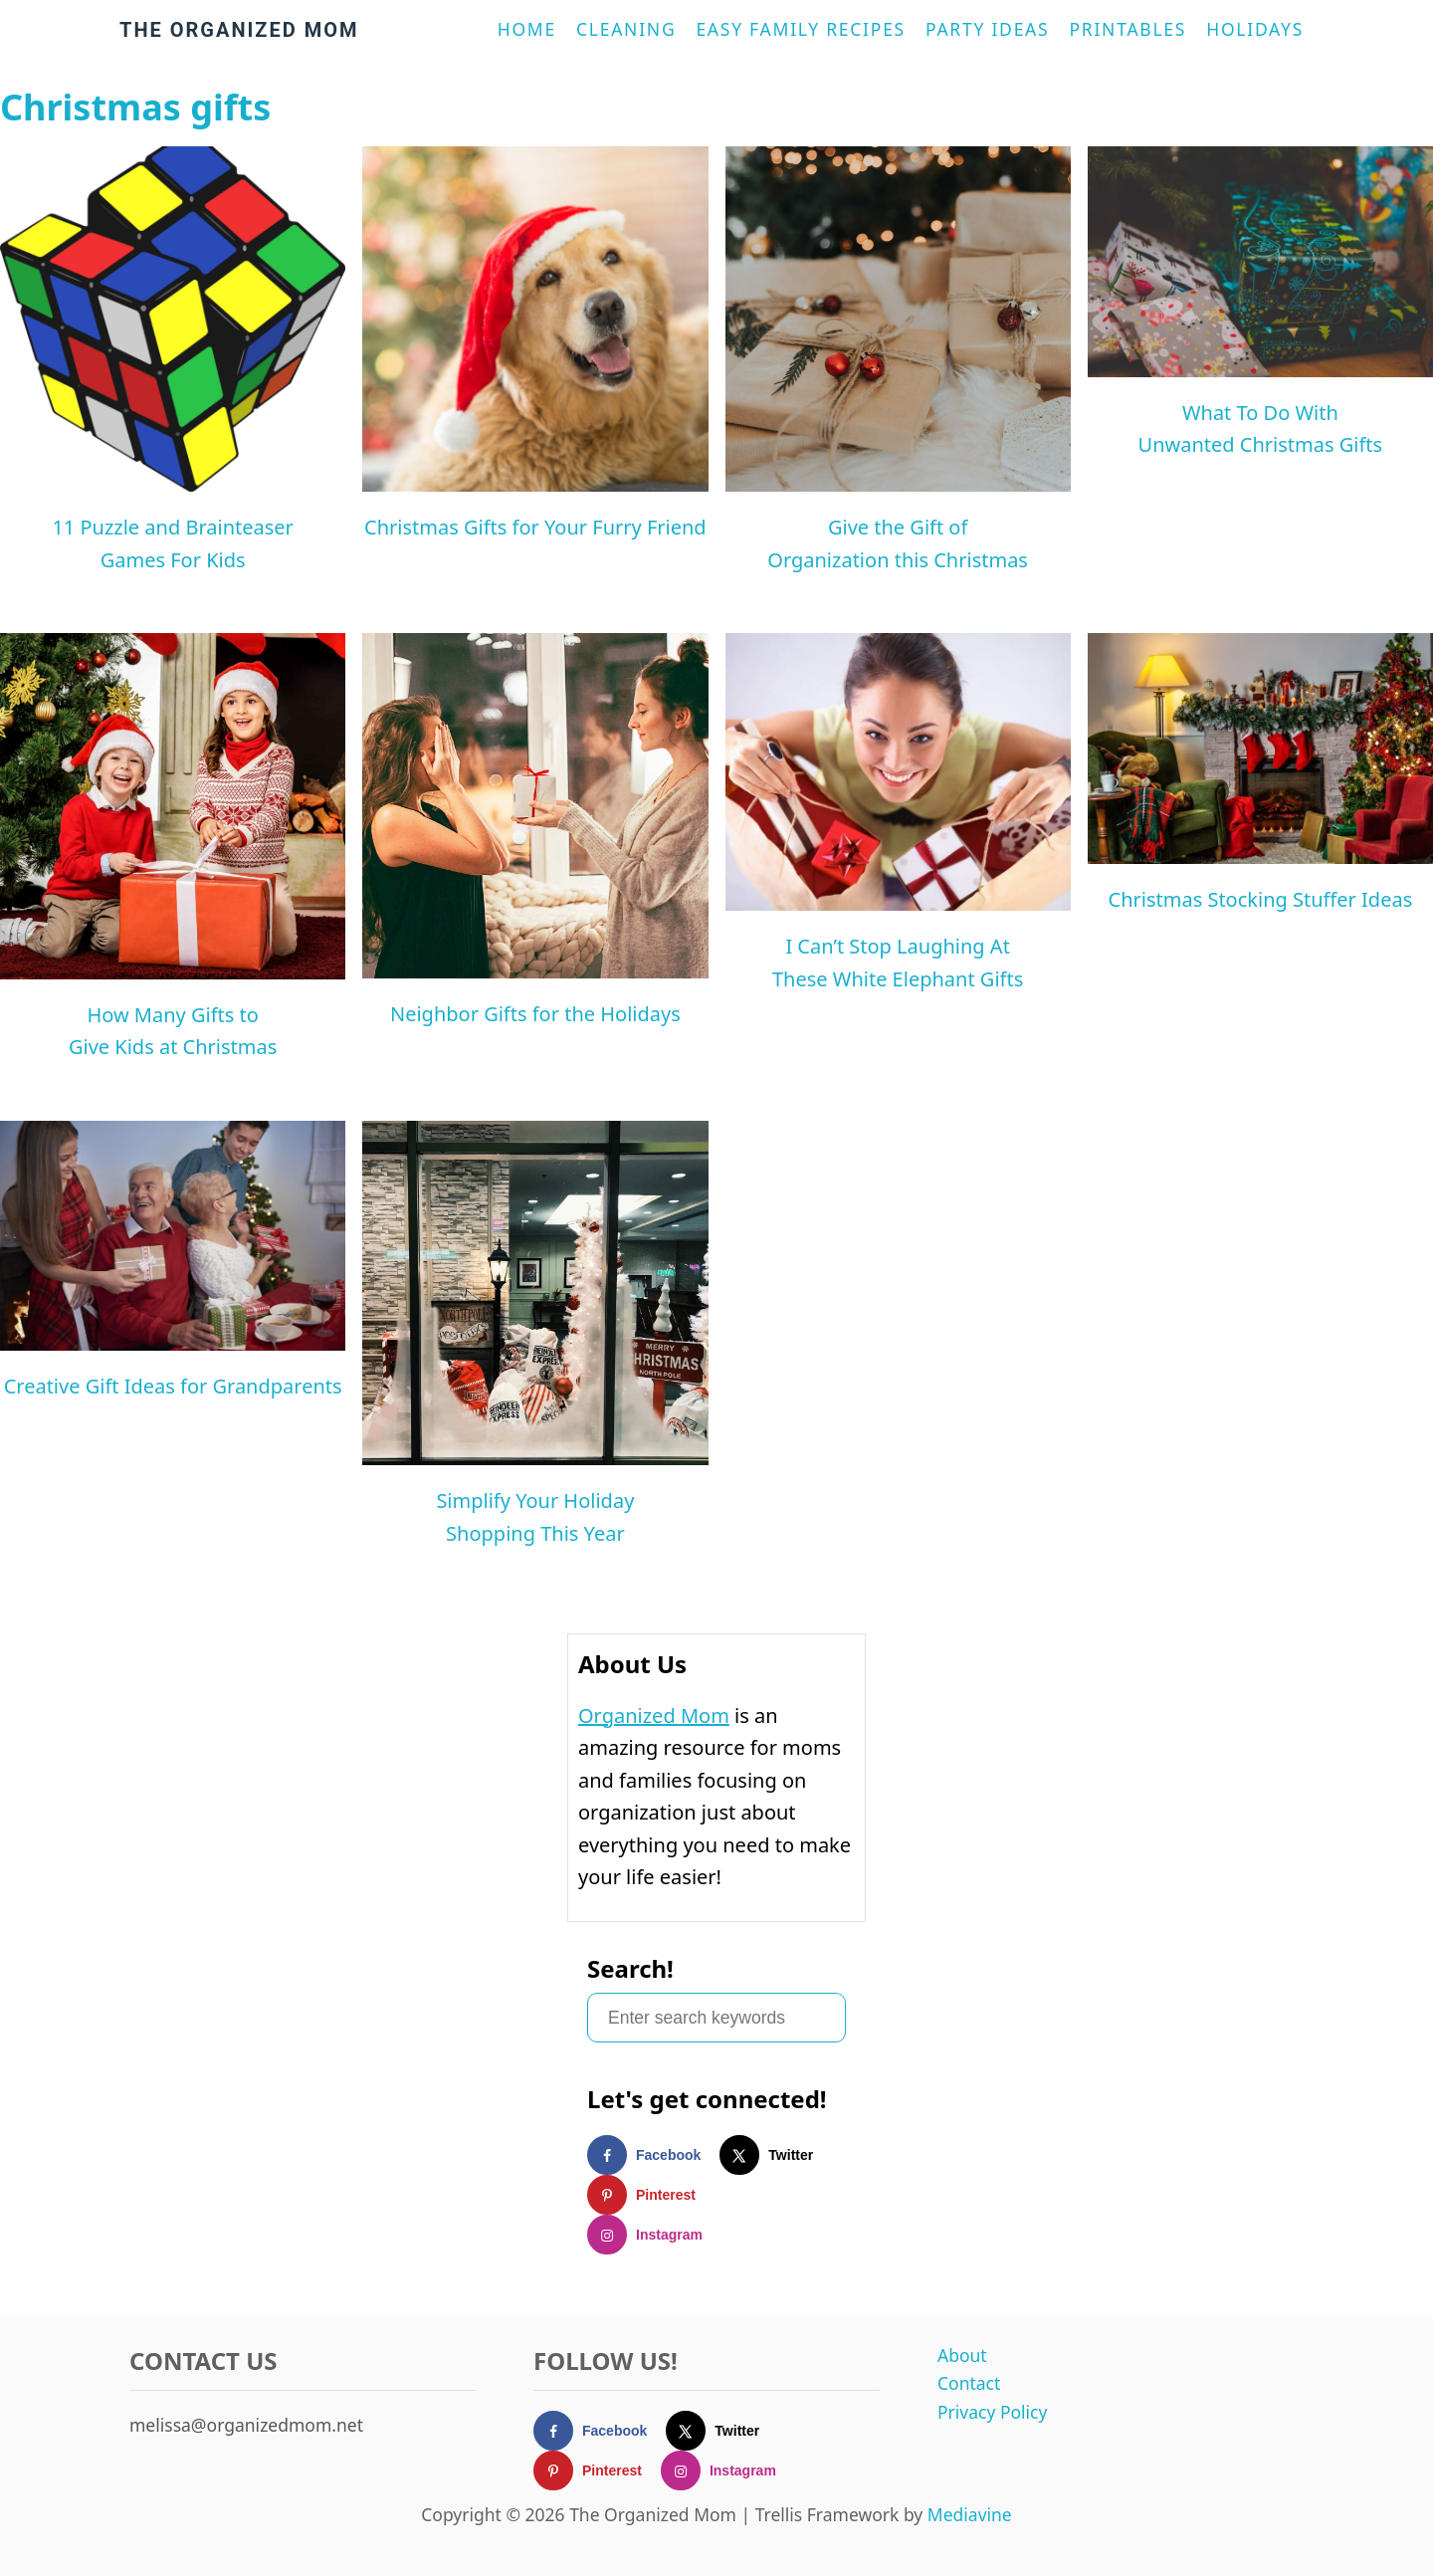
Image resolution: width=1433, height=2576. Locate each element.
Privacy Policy (992, 2412)
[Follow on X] (775, 2155)
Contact (968, 2383)
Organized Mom (653, 1715)
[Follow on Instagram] (654, 2234)
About (962, 2355)
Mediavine (969, 2514)
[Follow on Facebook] (653, 2155)
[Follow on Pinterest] (651, 2195)
